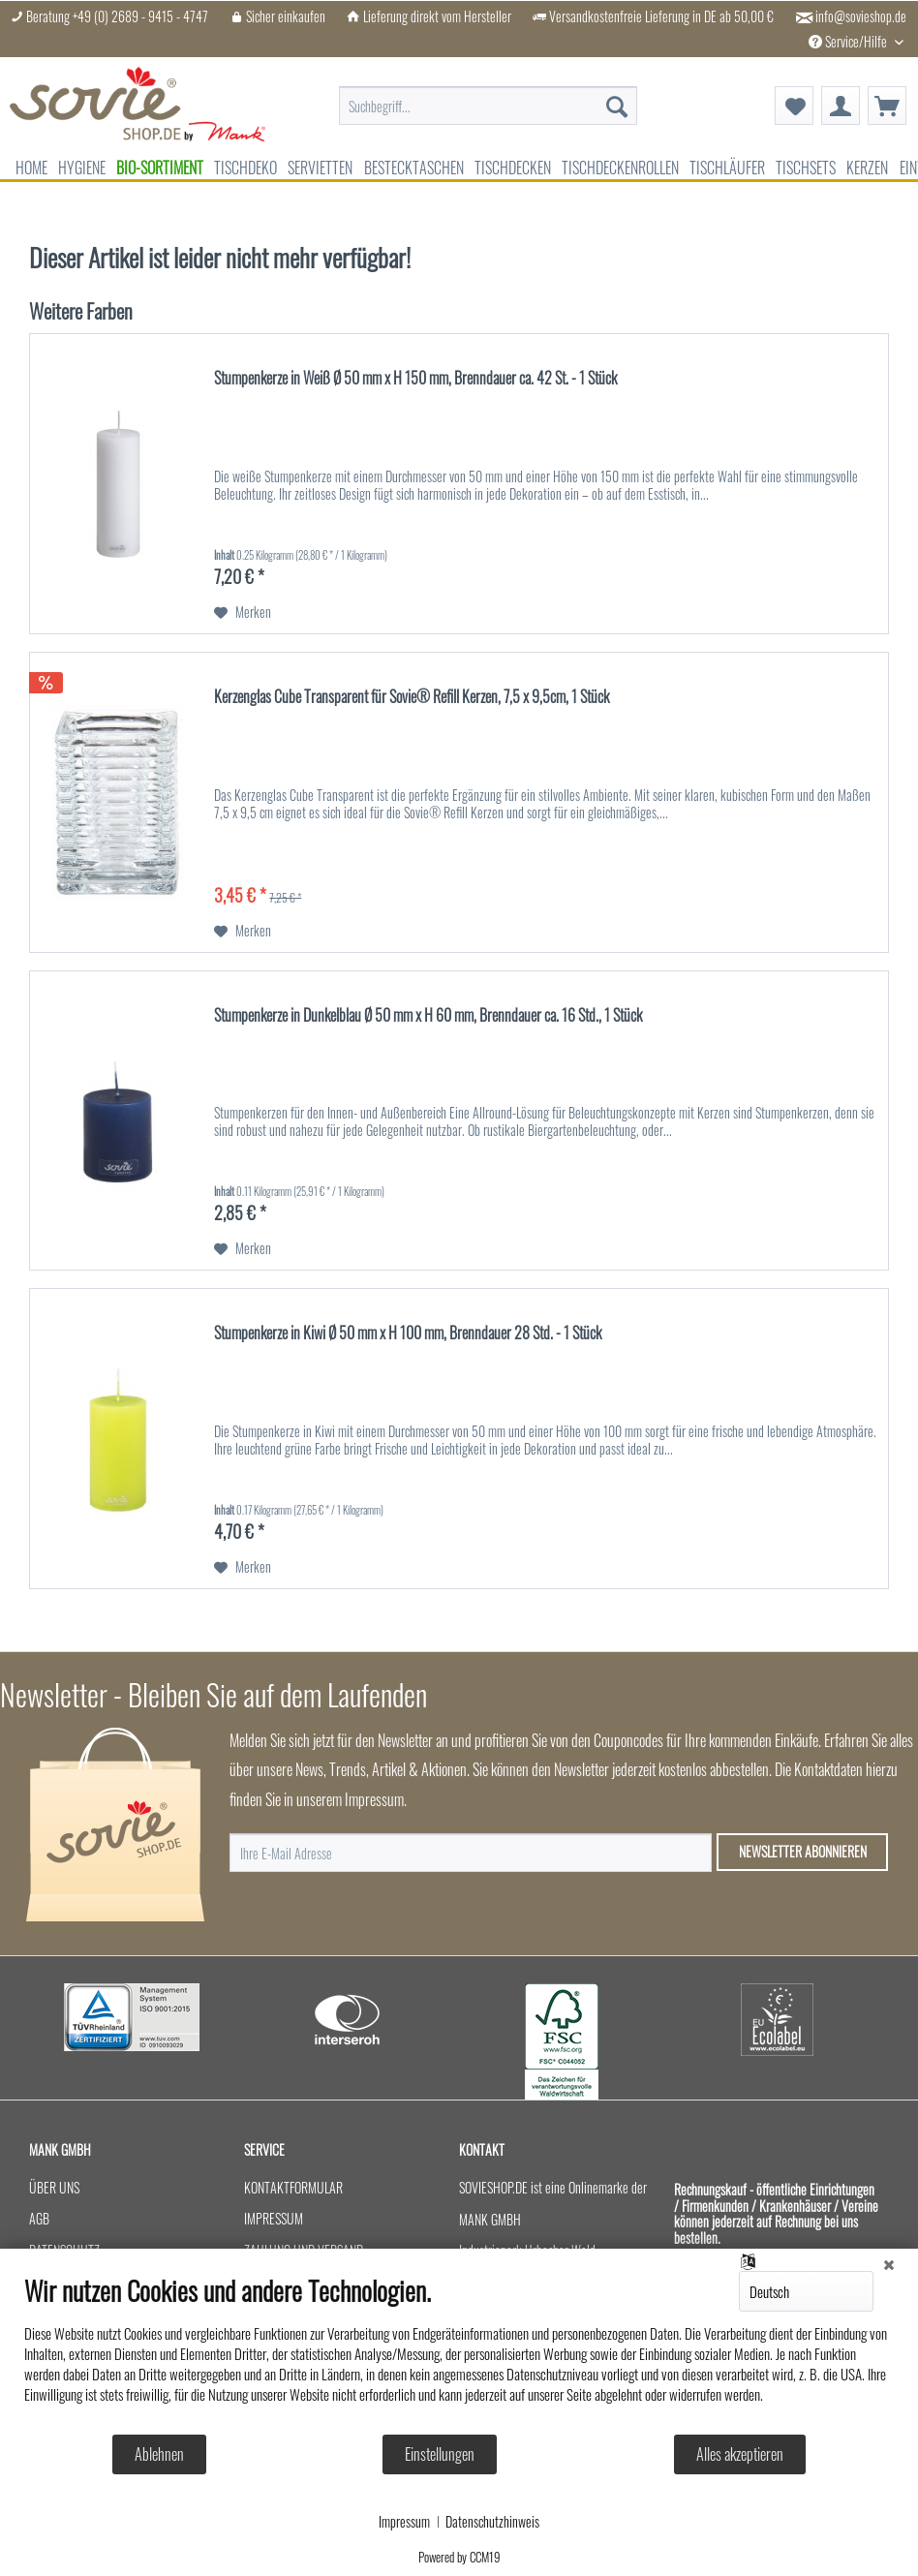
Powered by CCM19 (459, 2556)
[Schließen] (888, 2263)
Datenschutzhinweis (492, 2521)
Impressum (404, 2521)
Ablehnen (159, 2454)
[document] (459, 2354)
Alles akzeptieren (739, 2454)
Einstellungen (439, 2454)
